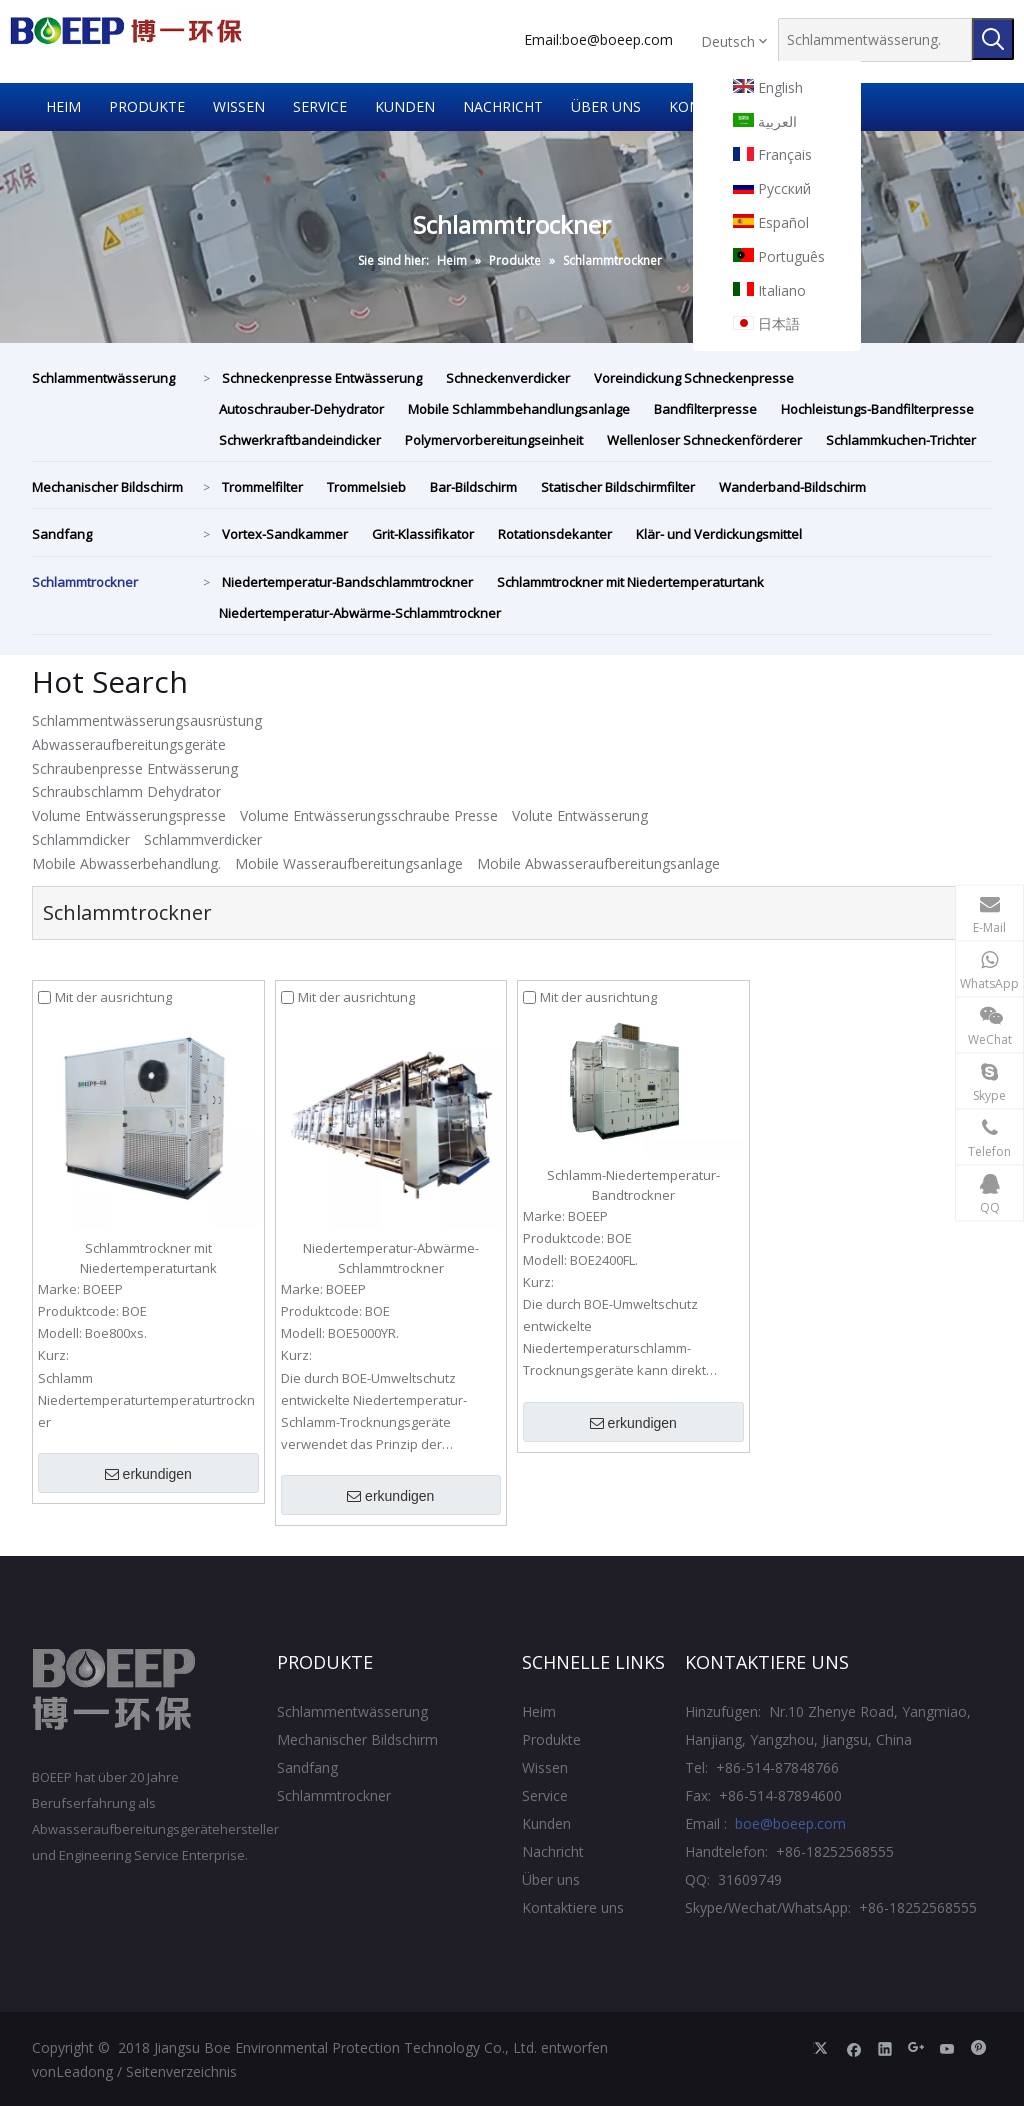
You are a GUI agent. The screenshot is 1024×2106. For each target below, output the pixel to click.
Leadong (84, 2071)
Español (771, 223)
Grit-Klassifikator (423, 534)
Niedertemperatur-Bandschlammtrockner (347, 582)
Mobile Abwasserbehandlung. (126, 863)
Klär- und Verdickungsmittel (719, 534)
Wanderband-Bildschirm (792, 487)
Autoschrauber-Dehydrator (301, 409)
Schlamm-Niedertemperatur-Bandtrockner (633, 1185)
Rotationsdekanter (555, 534)
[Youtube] (947, 2048)
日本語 (766, 324)
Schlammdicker (81, 839)
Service (545, 1795)
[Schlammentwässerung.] (875, 40)
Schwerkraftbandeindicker (300, 440)
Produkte (551, 1739)
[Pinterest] (978, 2048)
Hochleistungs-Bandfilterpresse (877, 409)
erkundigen (148, 1475)
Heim (539, 1711)
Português (779, 257)
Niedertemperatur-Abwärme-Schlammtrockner (360, 613)
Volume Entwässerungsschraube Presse (369, 815)
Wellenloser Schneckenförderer (704, 440)
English (768, 88)
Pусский (772, 189)
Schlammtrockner (85, 582)
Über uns (551, 1879)
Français (772, 155)
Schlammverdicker (203, 839)
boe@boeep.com (617, 39)
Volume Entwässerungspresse (129, 815)
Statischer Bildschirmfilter (618, 487)
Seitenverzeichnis (181, 2071)
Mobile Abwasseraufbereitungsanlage (598, 863)
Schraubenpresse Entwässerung (135, 768)
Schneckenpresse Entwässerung (322, 378)
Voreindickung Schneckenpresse (694, 378)
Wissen (545, 1767)
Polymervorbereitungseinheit (494, 440)
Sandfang (62, 534)
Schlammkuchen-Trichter (901, 440)
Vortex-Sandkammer (285, 534)
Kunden (546, 1823)
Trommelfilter (262, 487)
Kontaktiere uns (573, 1907)
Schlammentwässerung (103, 378)
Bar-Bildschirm (473, 487)
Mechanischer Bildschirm (107, 487)
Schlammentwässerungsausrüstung (147, 720)
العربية (765, 122)
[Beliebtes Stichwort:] (993, 39)
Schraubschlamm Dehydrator (126, 791)
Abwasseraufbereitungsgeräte (129, 744)
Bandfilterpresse (705, 409)
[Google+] (916, 2048)
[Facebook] (854, 2048)
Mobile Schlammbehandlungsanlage (519, 409)
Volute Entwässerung (580, 815)
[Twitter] (823, 2048)
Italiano (769, 291)
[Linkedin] (885, 2048)
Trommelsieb (366, 487)
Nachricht (553, 1851)
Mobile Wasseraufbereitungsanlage (349, 863)
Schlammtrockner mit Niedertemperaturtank (630, 582)
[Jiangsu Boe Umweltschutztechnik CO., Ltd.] (114, 1690)
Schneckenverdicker (508, 378)
